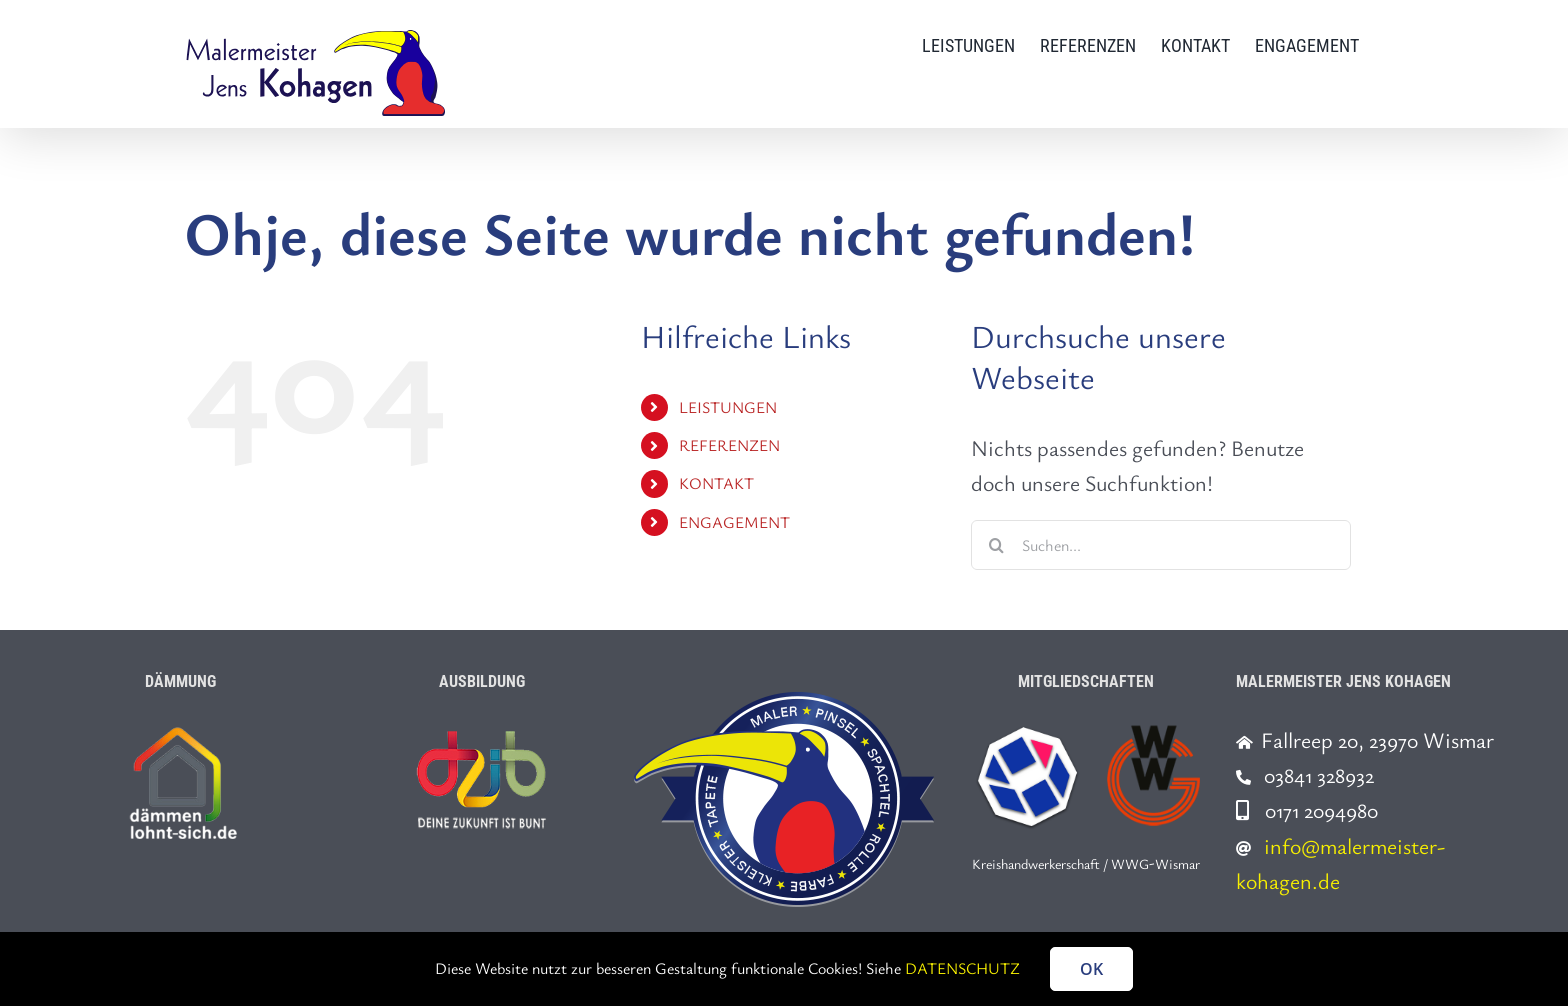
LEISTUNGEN (728, 407)
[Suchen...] (1161, 545)
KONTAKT (716, 483)
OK (1091, 969)
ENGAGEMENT (734, 522)
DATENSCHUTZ (962, 968)
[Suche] (996, 545)
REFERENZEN (729, 445)
